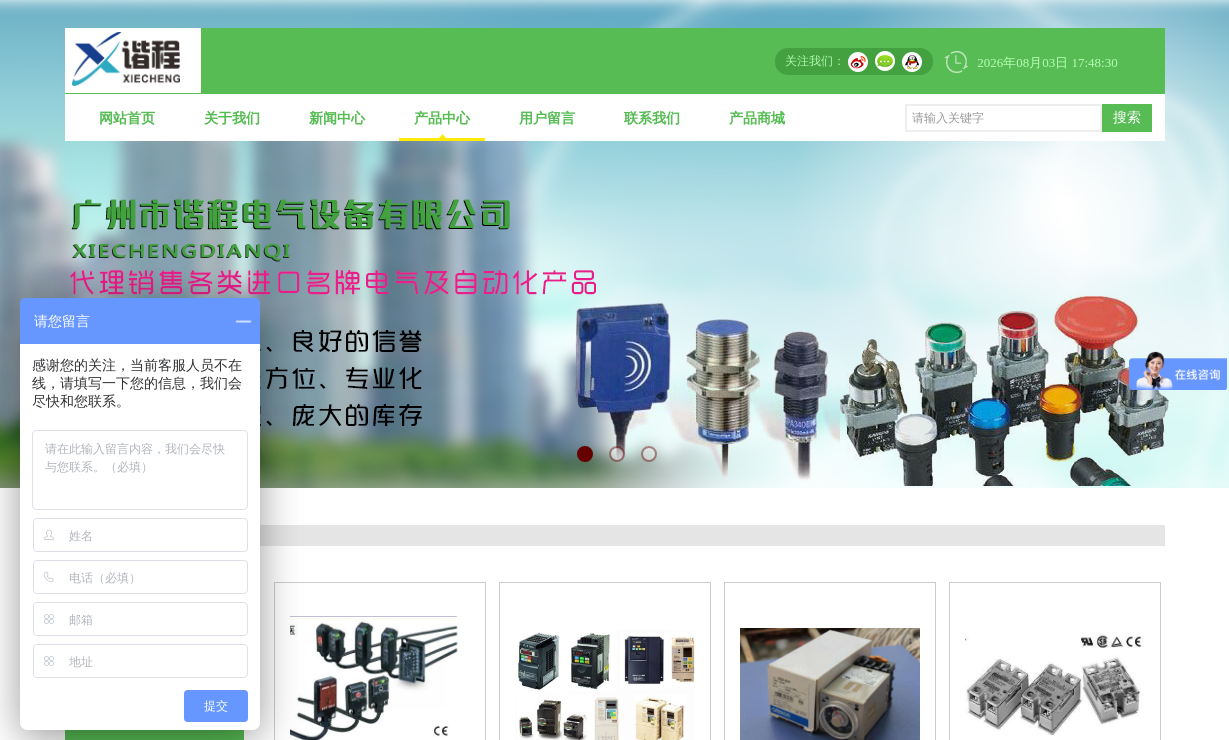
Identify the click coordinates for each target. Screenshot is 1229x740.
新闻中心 (337, 118)
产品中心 (442, 118)
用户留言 (547, 118)
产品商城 (757, 118)
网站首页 (127, 118)
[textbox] (1003, 118)
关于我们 (232, 118)
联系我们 (652, 118)
